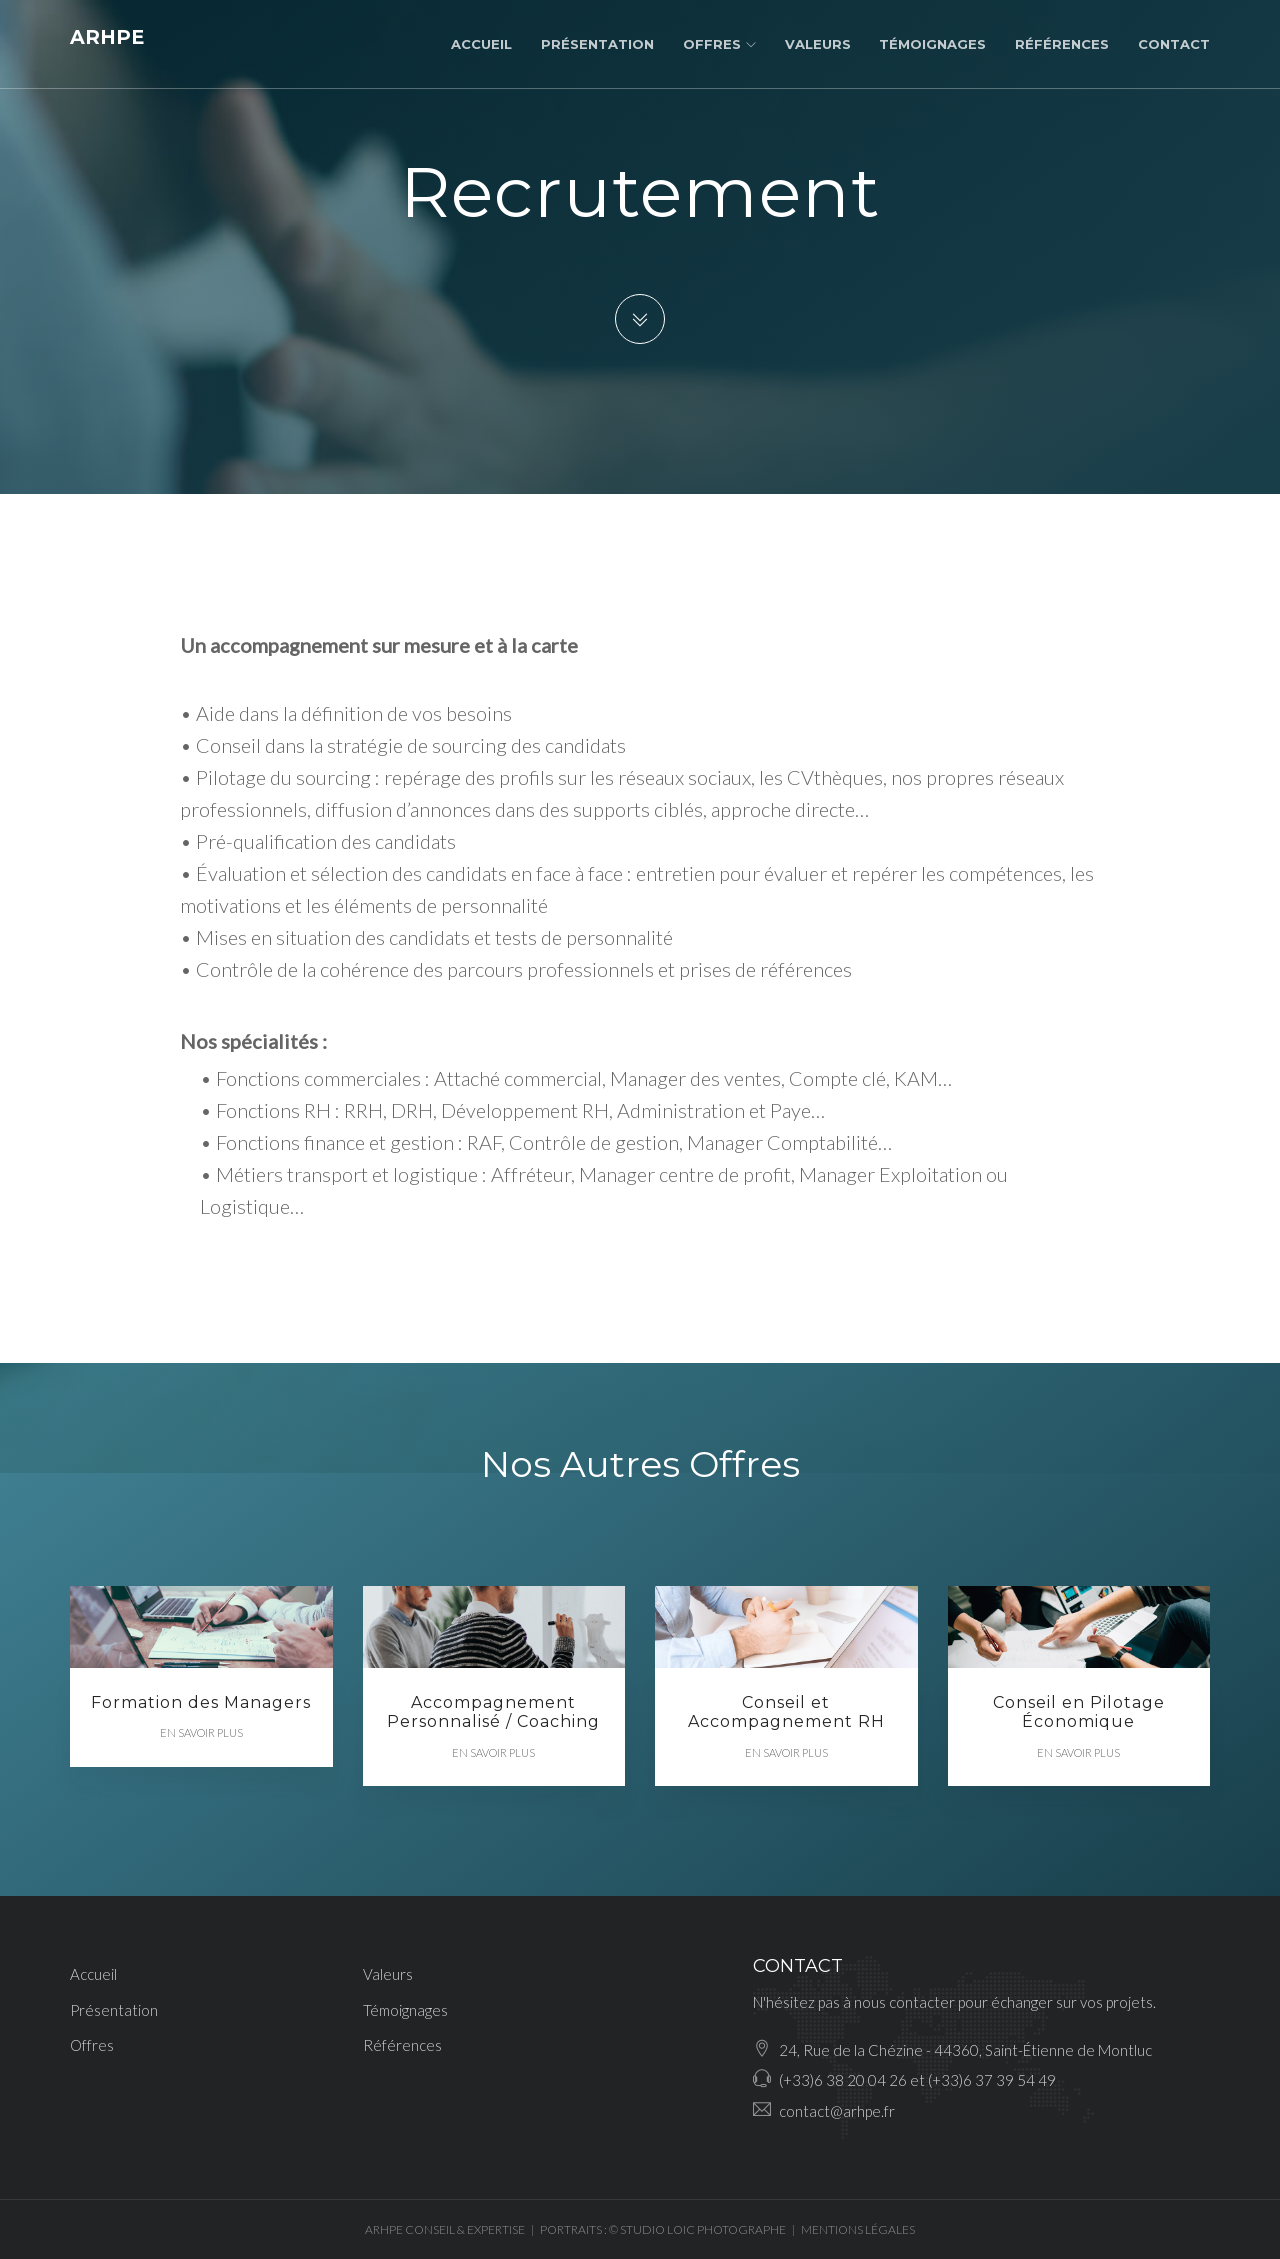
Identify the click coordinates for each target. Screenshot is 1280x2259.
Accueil (481, 44)
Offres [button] (719, 44)
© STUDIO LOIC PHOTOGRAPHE (697, 2229)
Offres (92, 2045)
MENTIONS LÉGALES (858, 2229)
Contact (1174, 44)
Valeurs (818, 44)
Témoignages (932, 44)
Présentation (597, 44)
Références (1062, 44)
